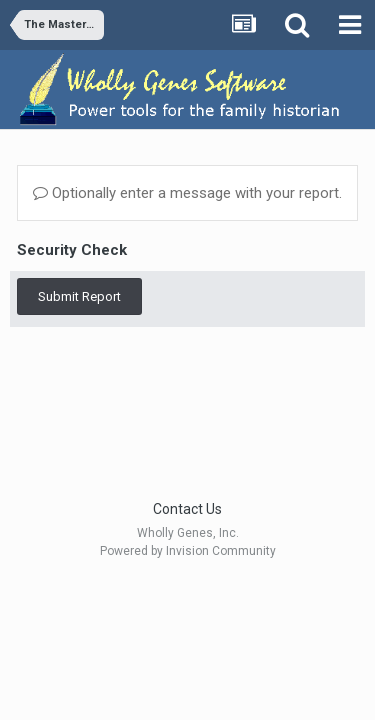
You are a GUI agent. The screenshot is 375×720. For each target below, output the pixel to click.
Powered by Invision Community (188, 551)
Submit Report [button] (79, 296)
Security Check (72, 250)
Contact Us (187, 509)
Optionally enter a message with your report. (187, 193)
